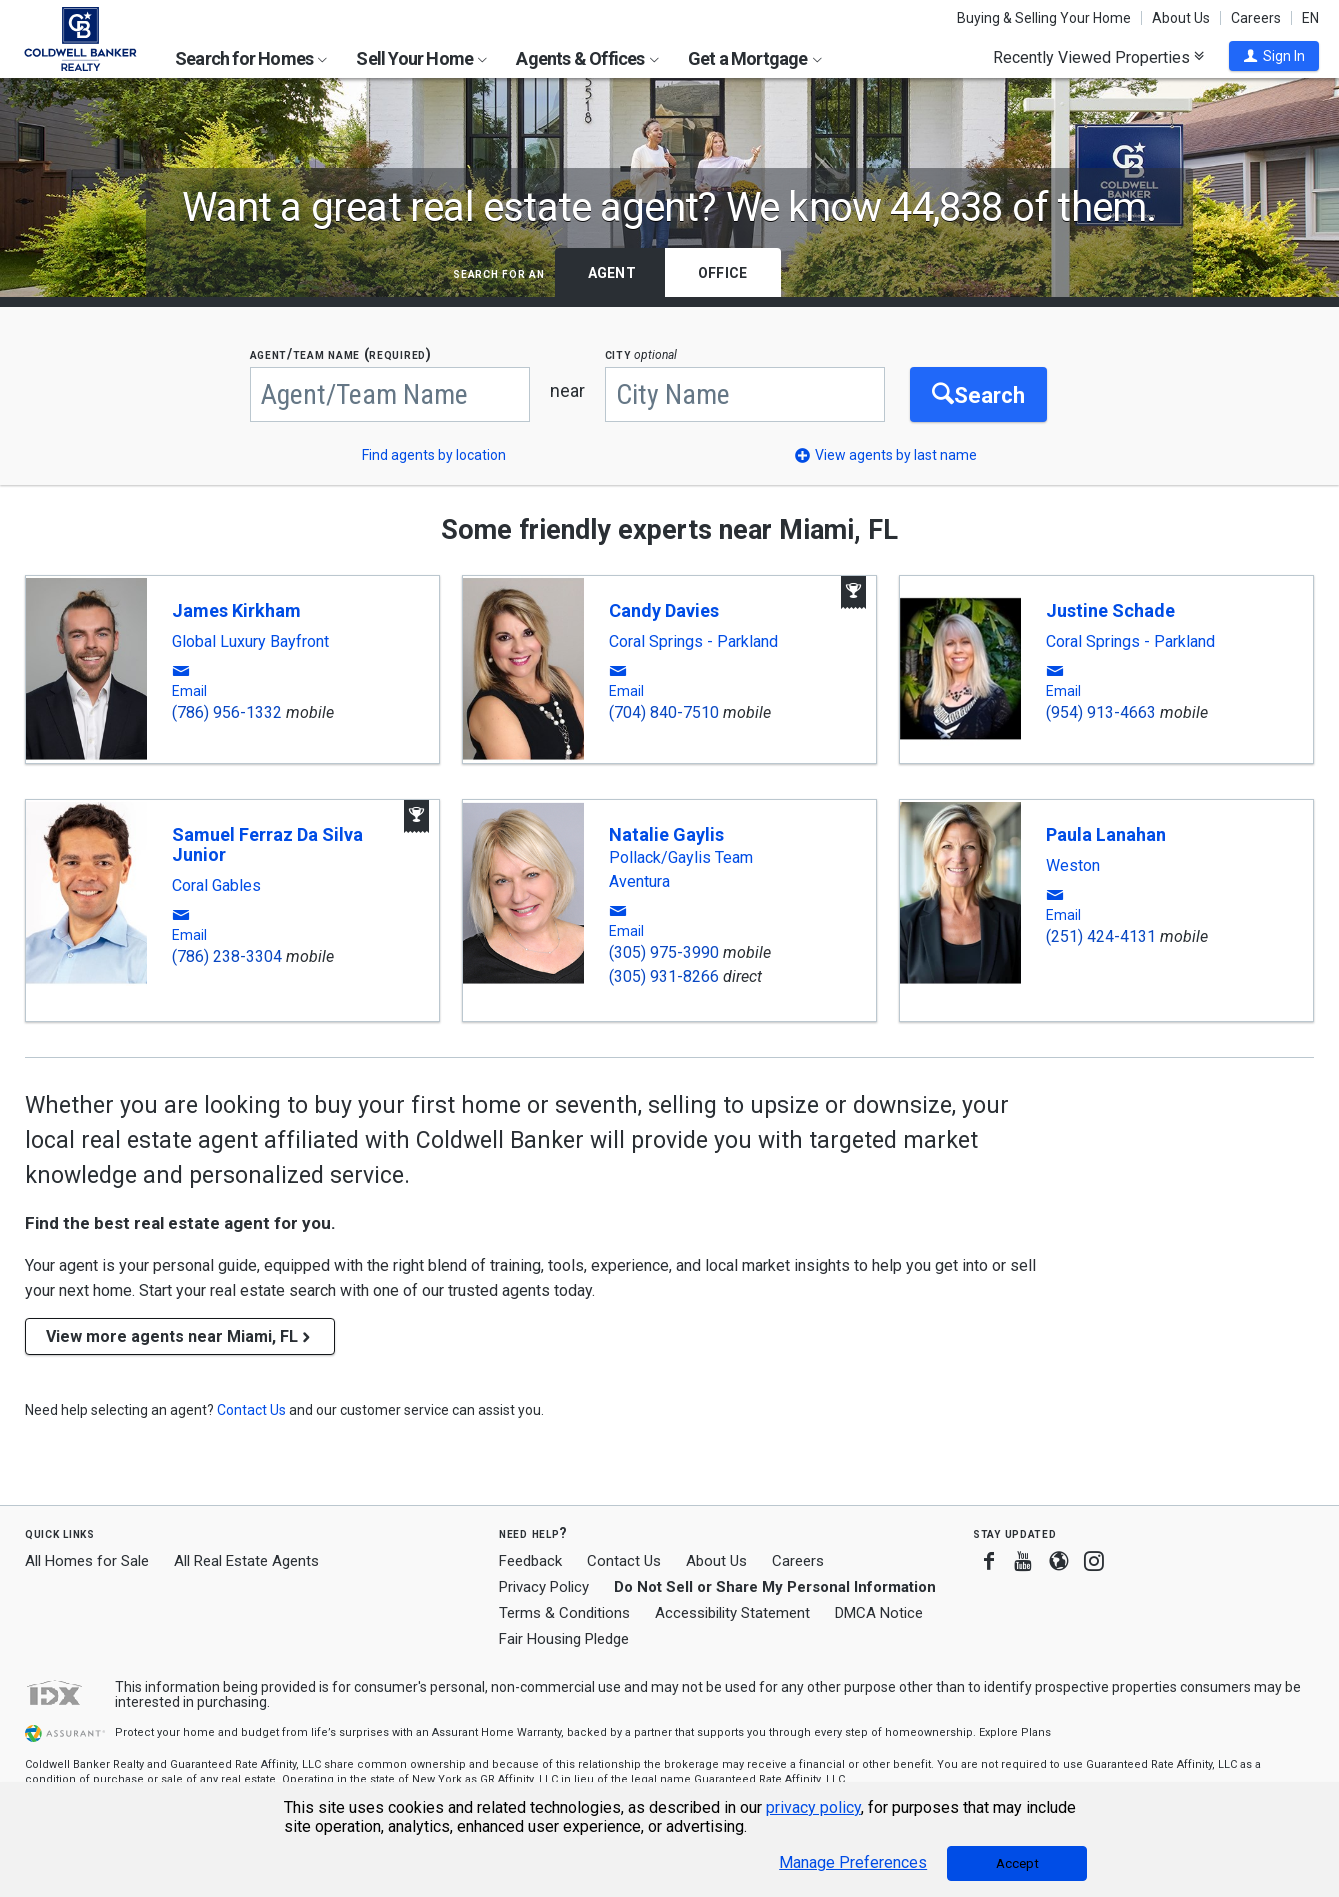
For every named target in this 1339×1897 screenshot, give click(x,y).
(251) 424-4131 (1101, 936)
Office (723, 273)
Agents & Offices (587, 58)
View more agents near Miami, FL (180, 1336)
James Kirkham (236, 610)
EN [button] (1310, 18)
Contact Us (624, 1561)
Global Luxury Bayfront (250, 642)
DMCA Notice (879, 1613)
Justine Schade (1110, 610)
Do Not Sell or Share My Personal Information (775, 1587)
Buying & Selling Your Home (1044, 18)
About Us (1181, 18)
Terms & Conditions (564, 1613)
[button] (1274, 56)
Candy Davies (664, 610)
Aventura (639, 882)
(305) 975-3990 (664, 952)
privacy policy (813, 1807)
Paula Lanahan (1106, 834)
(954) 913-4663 (1101, 712)
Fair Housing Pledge (564, 1639)
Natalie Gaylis (666, 834)
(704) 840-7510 (664, 712)
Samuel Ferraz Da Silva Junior (267, 844)
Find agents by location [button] (434, 455)
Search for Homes (251, 58)
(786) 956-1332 (227, 712)
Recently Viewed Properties (1098, 57)
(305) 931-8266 (664, 976)
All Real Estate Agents (246, 1561)
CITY (641, 354)
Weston (1073, 866)
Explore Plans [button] (1015, 1732)
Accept (1017, 1863)
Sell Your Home (421, 58)
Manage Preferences (853, 1863)
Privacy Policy (544, 1587)
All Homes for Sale (87, 1561)
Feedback (530, 1561)
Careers (1256, 18)
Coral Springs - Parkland (693, 642)
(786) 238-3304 (227, 956)
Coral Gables (216, 886)
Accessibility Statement (732, 1613)
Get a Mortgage (755, 58)
